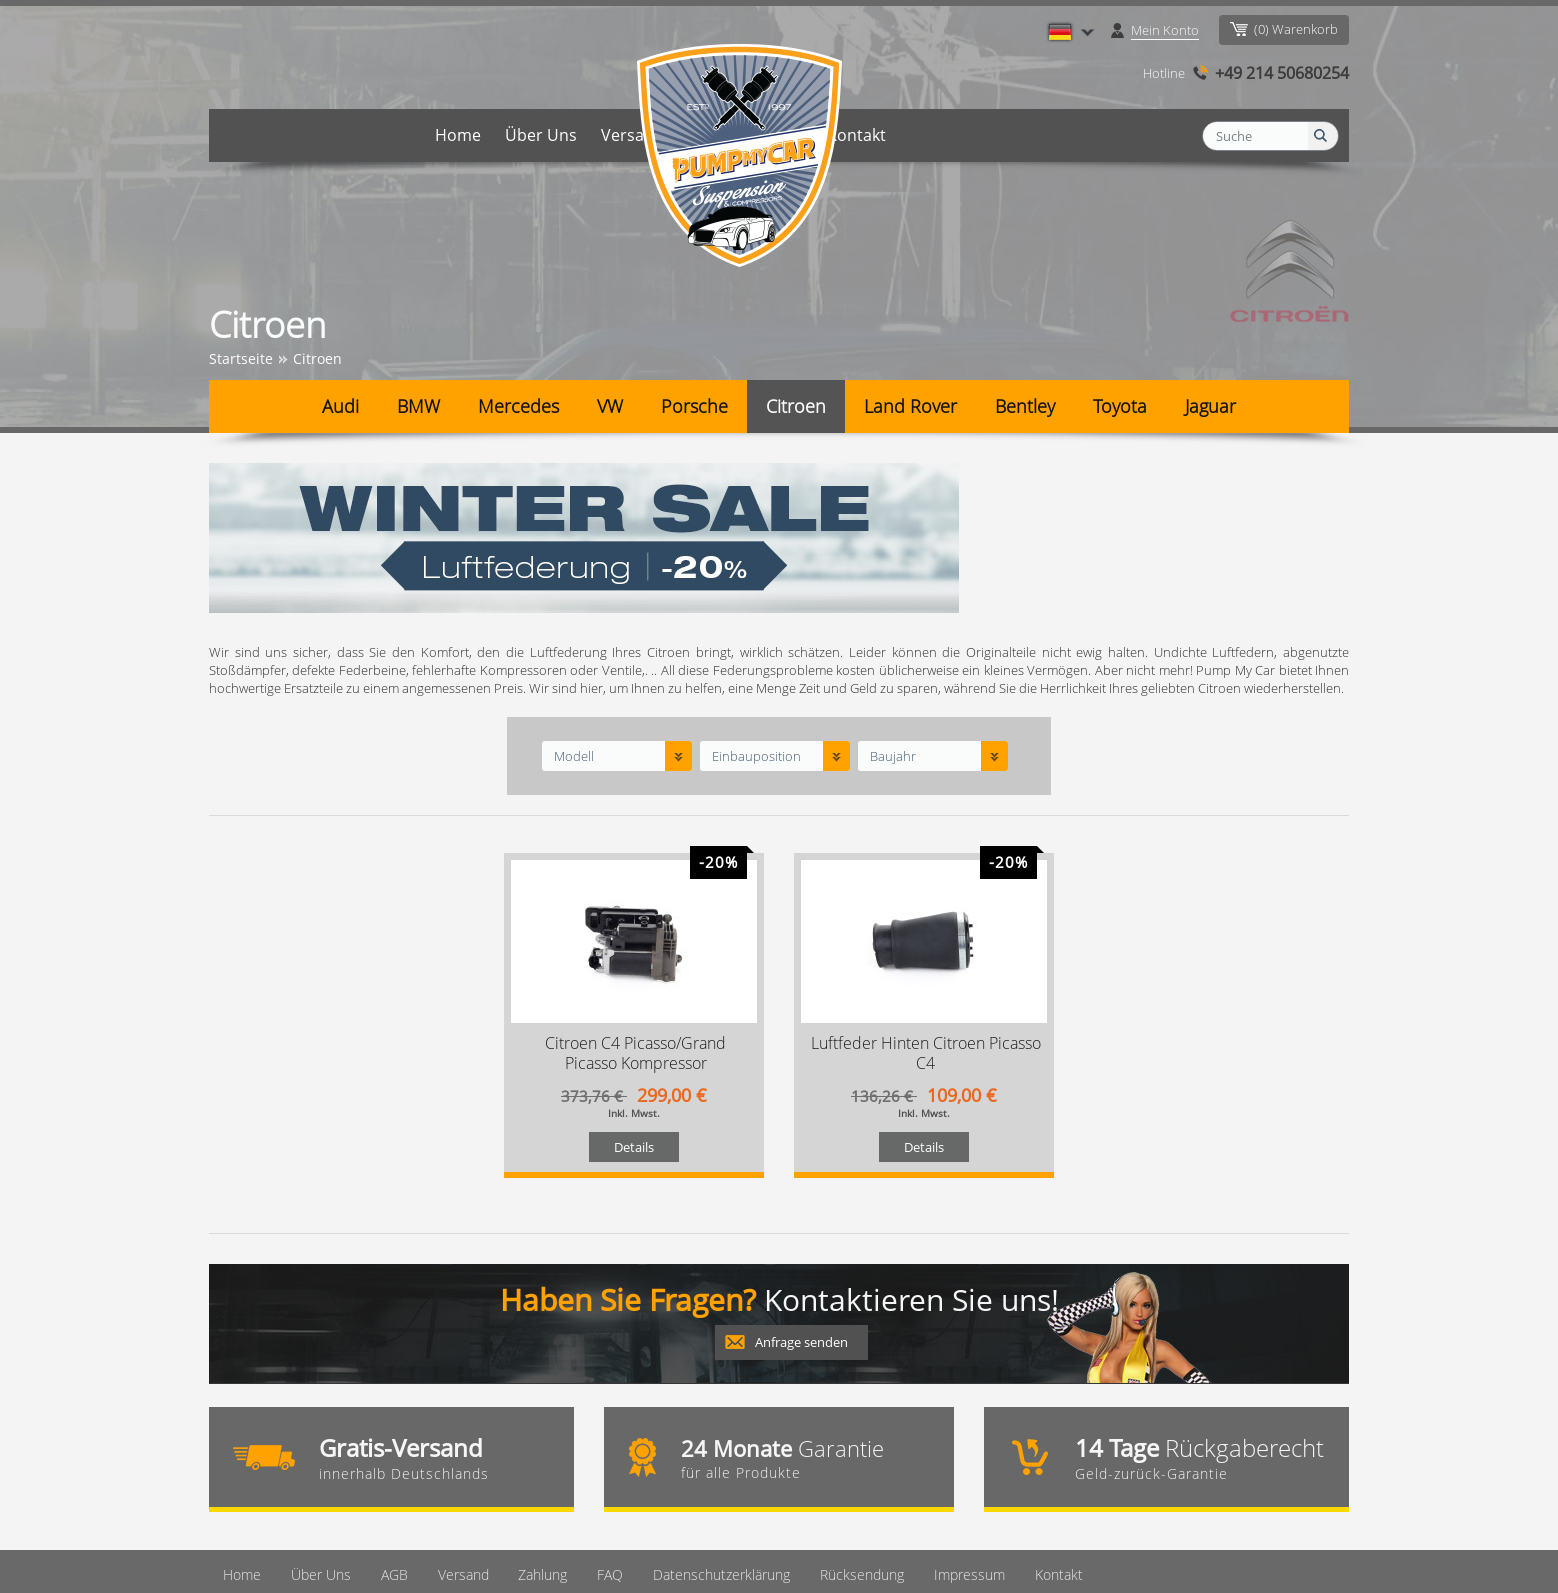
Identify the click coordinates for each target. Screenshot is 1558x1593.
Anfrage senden (801, 1211)
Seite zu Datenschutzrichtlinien (455, 1563)
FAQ (788, 135)
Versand (632, 135)
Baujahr (893, 625)
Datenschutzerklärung (702, 1443)
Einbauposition (756, 625)
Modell (574, 625)
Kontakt (856, 135)
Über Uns (541, 135)
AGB (378, 1443)
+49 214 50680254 (1282, 73)
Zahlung (718, 135)
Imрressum (948, 1443)
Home (458, 135)
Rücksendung (842, 1443)
